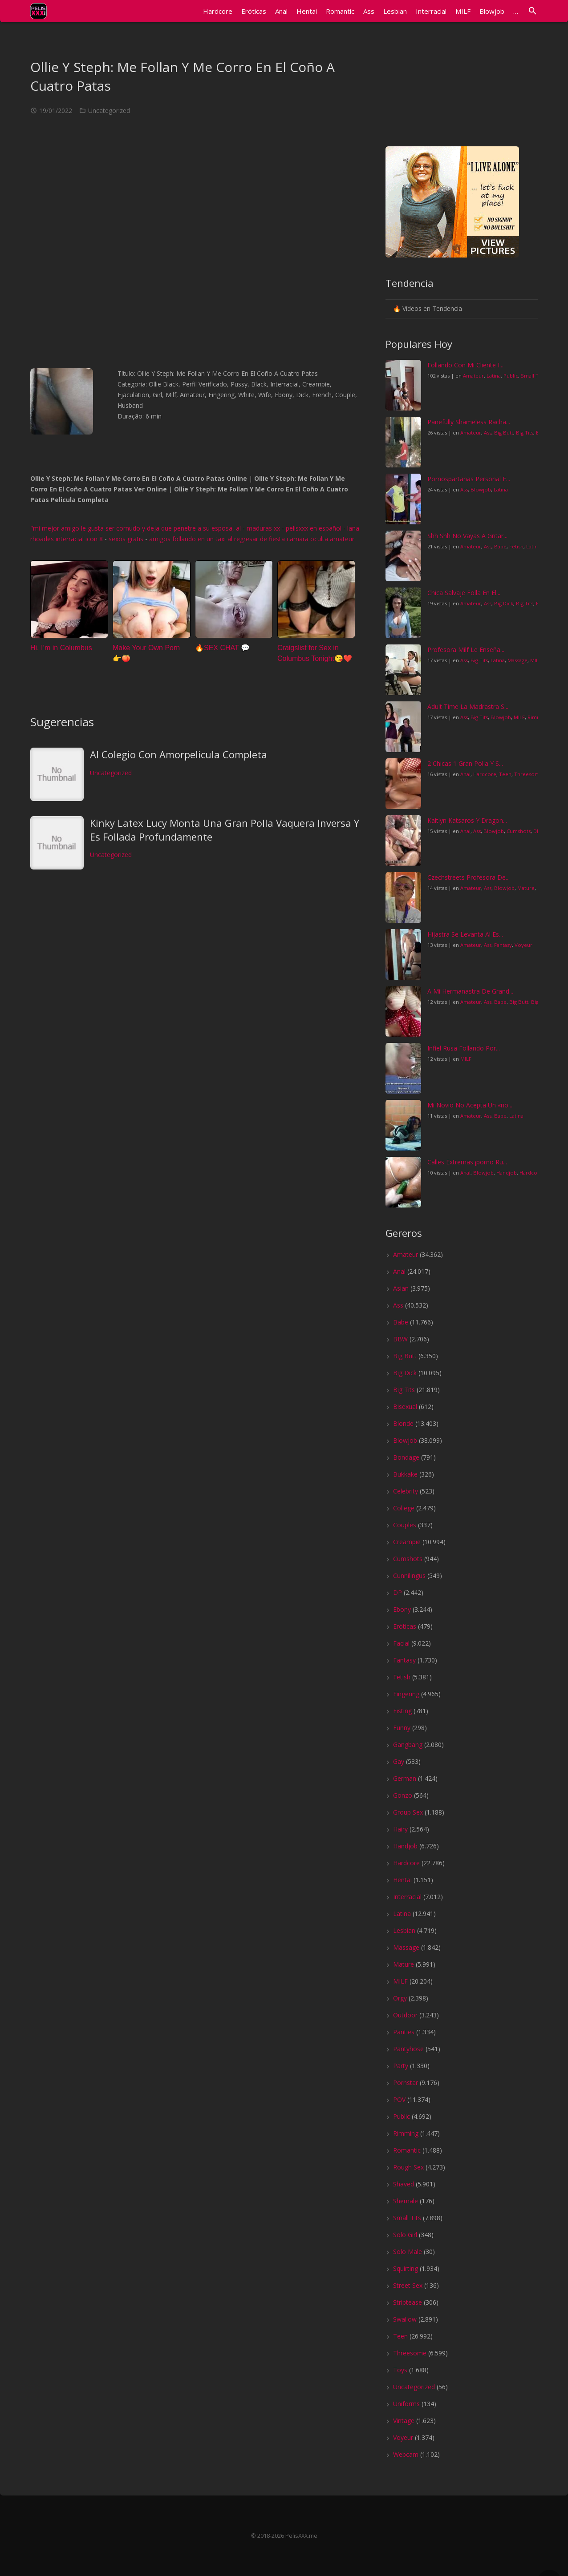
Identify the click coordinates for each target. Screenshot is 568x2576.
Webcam (405, 2454)
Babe (500, 546)
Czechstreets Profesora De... (468, 877)
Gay (398, 1761)
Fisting (402, 1711)
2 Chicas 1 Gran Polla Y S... (465, 763)
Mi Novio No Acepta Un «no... (469, 1105)
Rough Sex (408, 2167)
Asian (401, 1288)
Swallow (405, 2319)
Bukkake (405, 1474)
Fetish (516, 546)
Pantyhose (408, 2049)
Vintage (403, 2420)
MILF (535, 660)
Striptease (407, 2302)
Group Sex (408, 1812)
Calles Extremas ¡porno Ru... (467, 1162)
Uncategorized (109, 110)
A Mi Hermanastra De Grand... (470, 991)
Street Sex (407, 2285)
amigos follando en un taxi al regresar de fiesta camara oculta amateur (251, 539)
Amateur (473, 375)
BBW (400, 1339)
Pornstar (405, 2082)
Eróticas (404, 1626)
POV (399, 2099)
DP (536, 831)
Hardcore (484, 774)
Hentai (402, 1880)
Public (510, 375)
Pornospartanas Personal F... (468, 479)
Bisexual (405, 1406)
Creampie (407, 1542)
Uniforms (406, 2403)
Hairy (400, 1829)
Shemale (405, 2201)
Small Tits (532, 375)
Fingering (406, 1694)
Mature (526, 888)
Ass (487, 432)
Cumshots (519, 831)
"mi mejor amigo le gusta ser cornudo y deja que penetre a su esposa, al (136, 528)
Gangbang (407, 1744)
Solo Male (407, 2251)
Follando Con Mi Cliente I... (465, 365)
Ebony (402, 1609)
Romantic (407, 2150)
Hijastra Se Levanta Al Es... (465, 934)
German (404, 1778)
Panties (403, 2032)
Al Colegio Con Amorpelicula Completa (178, 754)
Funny (401, 1727)
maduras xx (263, 528)
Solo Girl (405, 2234)
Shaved (403, 2184)
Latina (494, 375)
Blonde (403, 1423)
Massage (517, 660)
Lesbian (404, 1930)
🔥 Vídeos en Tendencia (427, 308)
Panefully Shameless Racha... (468, 422)
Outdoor (405, 2015)
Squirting (405, 2268)
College (403, 1508)
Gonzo (402, 1795)
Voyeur (523, 945)
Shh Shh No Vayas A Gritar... (467, 535)
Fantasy (503, 945)
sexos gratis (126, 539)
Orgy (400, 1998)
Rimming (405, 2133)
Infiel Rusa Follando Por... (463, 1048)
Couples (404, 1525)
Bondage (406, 1457)
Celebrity (405, 1491)
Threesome (528, 774)
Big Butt (503, 432)
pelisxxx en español (313, 528)
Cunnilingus (409, 1575)
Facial (401, 1643)
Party (400, 2065)
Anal (465, 774)
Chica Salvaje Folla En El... (463, 592)
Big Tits (524, 432)
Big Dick (503, 603)
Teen (505, 774)
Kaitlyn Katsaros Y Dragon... (467, 820)
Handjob (506, 1172)
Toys (400, 2370)
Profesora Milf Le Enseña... (465, 649)
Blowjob (481, 489)
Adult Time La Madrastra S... (467, 706)
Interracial (407, 1896)
